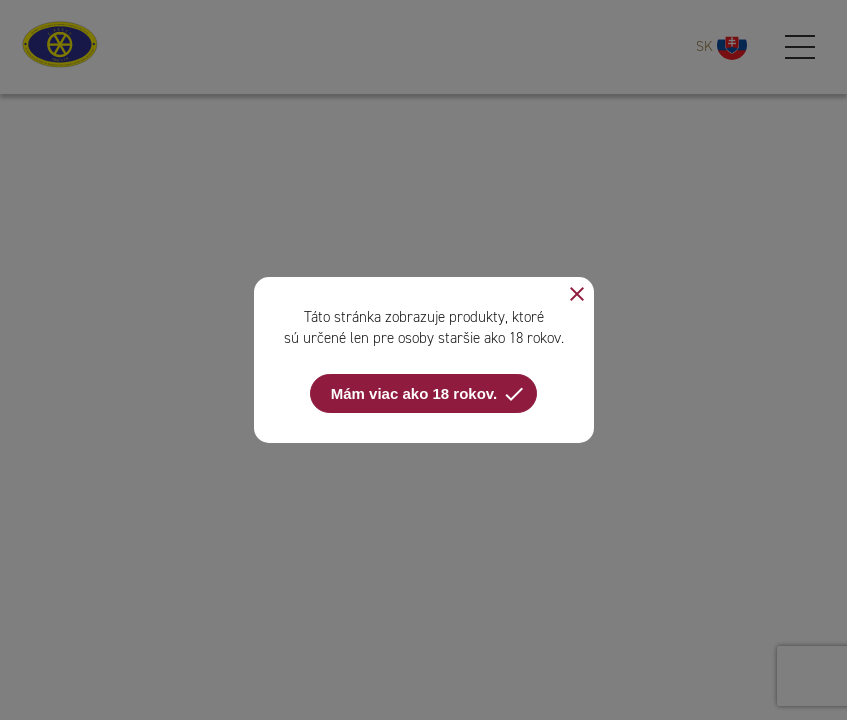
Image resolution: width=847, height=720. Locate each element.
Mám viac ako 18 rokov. (428, 394)
